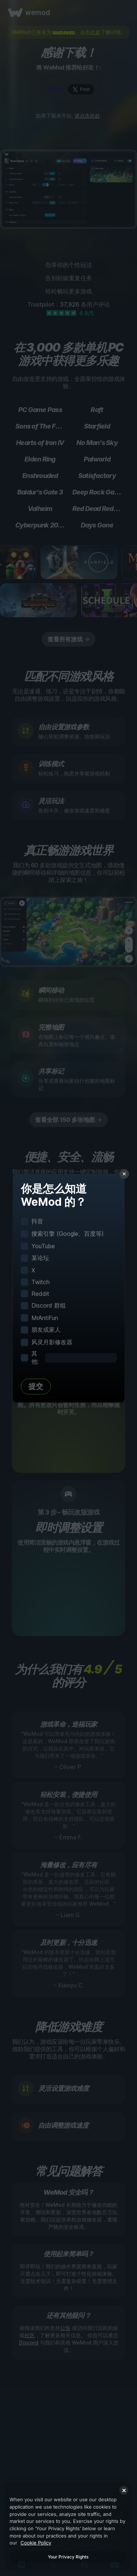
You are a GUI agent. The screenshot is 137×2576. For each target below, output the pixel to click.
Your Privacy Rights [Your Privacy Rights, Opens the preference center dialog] (68, 2557)
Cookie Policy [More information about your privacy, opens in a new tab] (35, 2543)
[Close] (123, 2490)
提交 (35, 1386)
